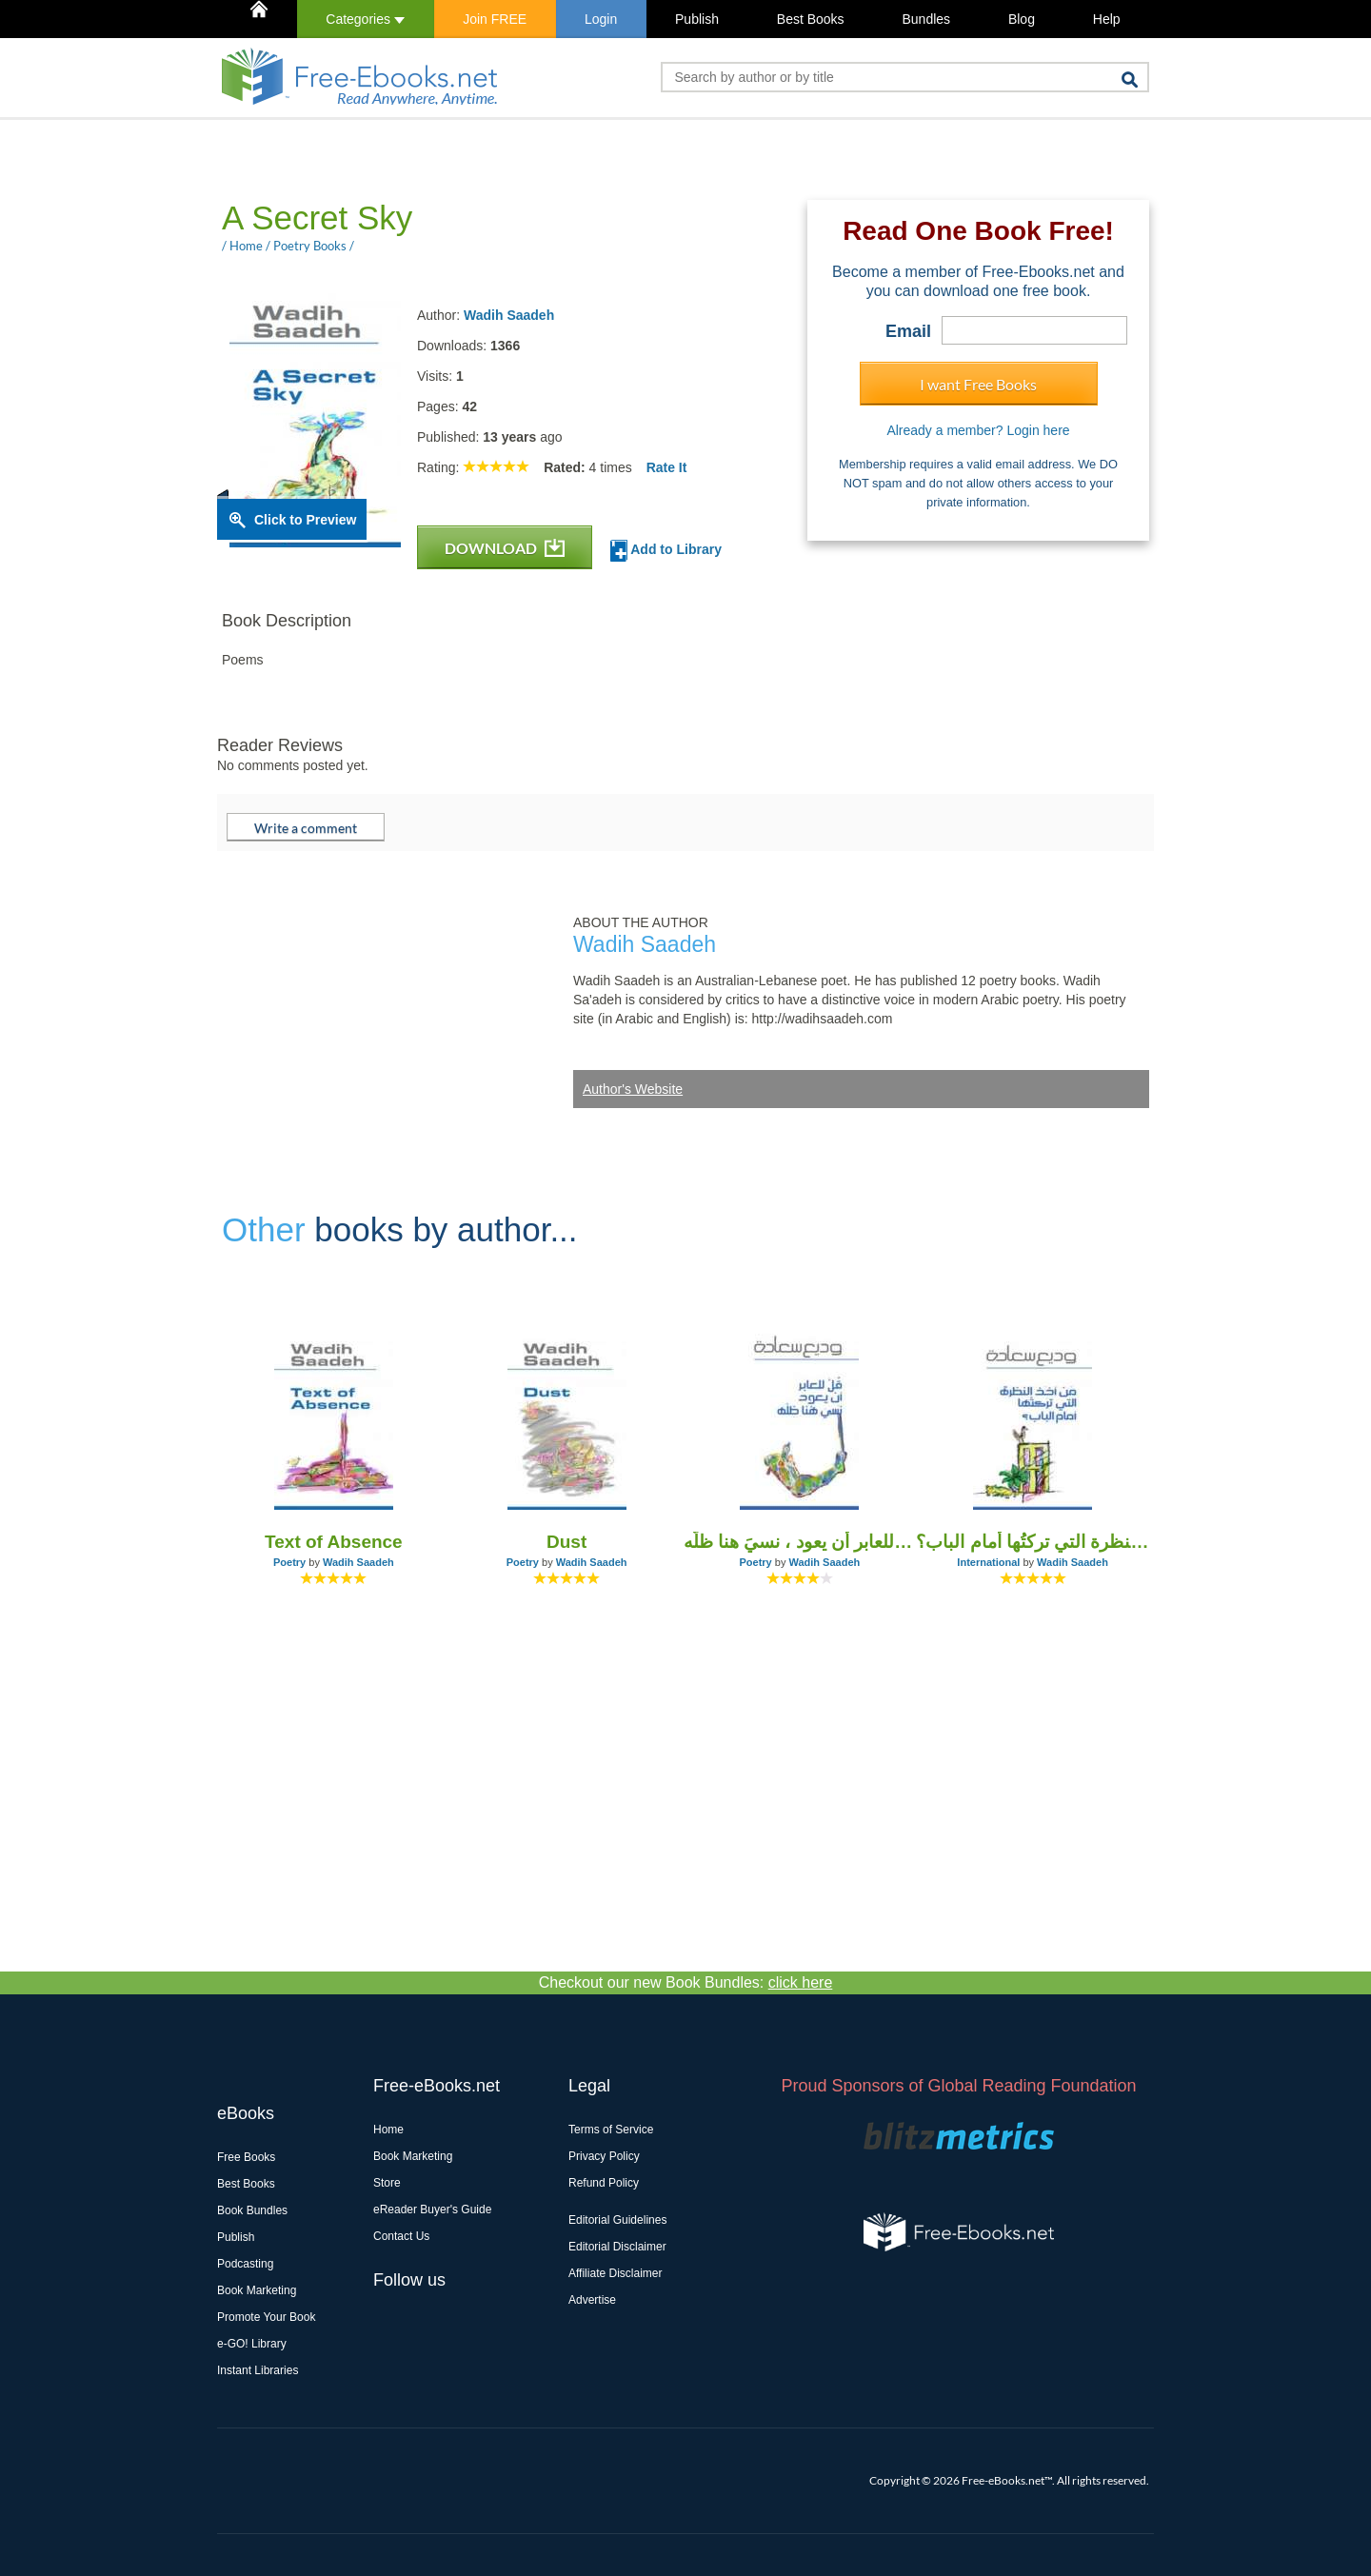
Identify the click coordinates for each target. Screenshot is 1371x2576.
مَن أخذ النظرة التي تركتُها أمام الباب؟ (1032, 1542)
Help (1107, 19)
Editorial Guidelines (617, 2220)
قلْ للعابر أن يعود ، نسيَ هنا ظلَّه (800, 1542)
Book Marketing (256, 2290)
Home (388, 2129)
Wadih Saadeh (509, 315)
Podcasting (245, 2263)
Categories (365, 19)
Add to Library (666, 551)
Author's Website (633, 1089)
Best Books (810, 19)
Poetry (289, 1562)
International (988, 1562)
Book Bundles (252, 2210)
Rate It (666, 467)
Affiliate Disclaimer (615, 2273)
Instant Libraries (257, 2370)
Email (908, 331)
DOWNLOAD (505, 548)
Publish (697, 19)
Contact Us (401, 2236)
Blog (1021, 19)
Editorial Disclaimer (617, 2246)
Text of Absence (334, 1542)
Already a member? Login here (977, 430)
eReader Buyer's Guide (432, 2209)
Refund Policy (603, 2183)
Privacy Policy (604, 2156)
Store (387, 2183)
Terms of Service (610, 2129)
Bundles (926, 19)
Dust (566, 1542)
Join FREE (495, 19)
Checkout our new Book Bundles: (686, 1982)
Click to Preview (305, 519)
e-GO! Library (252, 2343)
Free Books (246, 2157)
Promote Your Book (266, 2317)
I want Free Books (978, 384)
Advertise (592, 2300)
